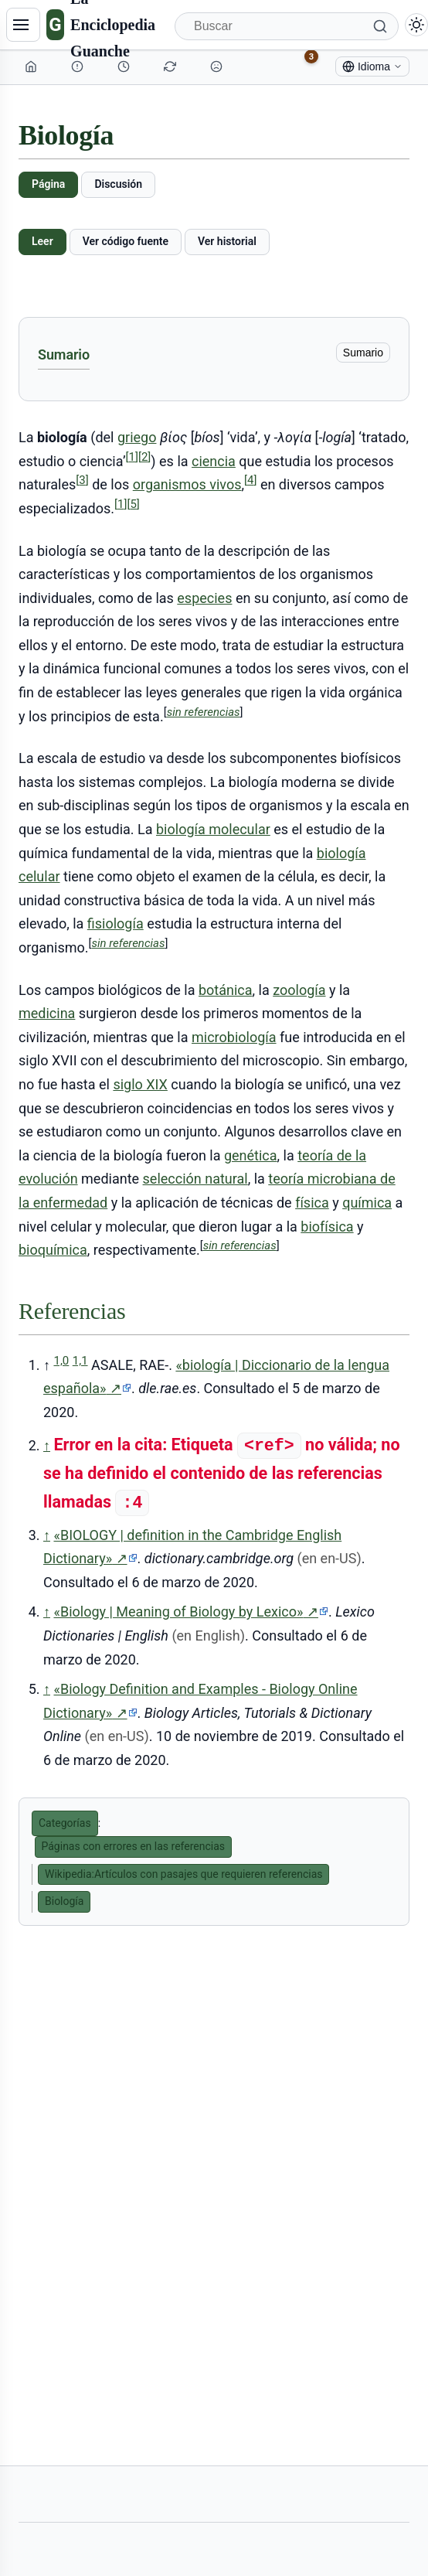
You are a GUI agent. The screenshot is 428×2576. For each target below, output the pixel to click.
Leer (42, 241)
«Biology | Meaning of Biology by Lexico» (190, 1611)
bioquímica (53, 1250)
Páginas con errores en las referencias (134, 1846)
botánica (226, 990)
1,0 (61, 1361)
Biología (64, 1901)
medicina (47, 1013)
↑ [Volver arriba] (46, 1445)
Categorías (65, 1823)
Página (48, 184)
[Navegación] (23, 25)
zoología (299, 990)
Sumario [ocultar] (363, 352)
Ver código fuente (125, 241)
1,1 (80, 1361)
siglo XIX (140, 1084)
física (312, 1202)
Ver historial (227, 241)
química (367, 1202)
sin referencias (203, 712)
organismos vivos (187, 484)
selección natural (195, 1178)
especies (204, 598)
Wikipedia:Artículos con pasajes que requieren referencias (183, 1874)
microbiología (234, 1037)
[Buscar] (287, 26)
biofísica (327, 1226)
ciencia (214, 461)
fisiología (115, 923)
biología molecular (213, 829)
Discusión (118, 184)
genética (250, 1155)
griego (137, 437)
